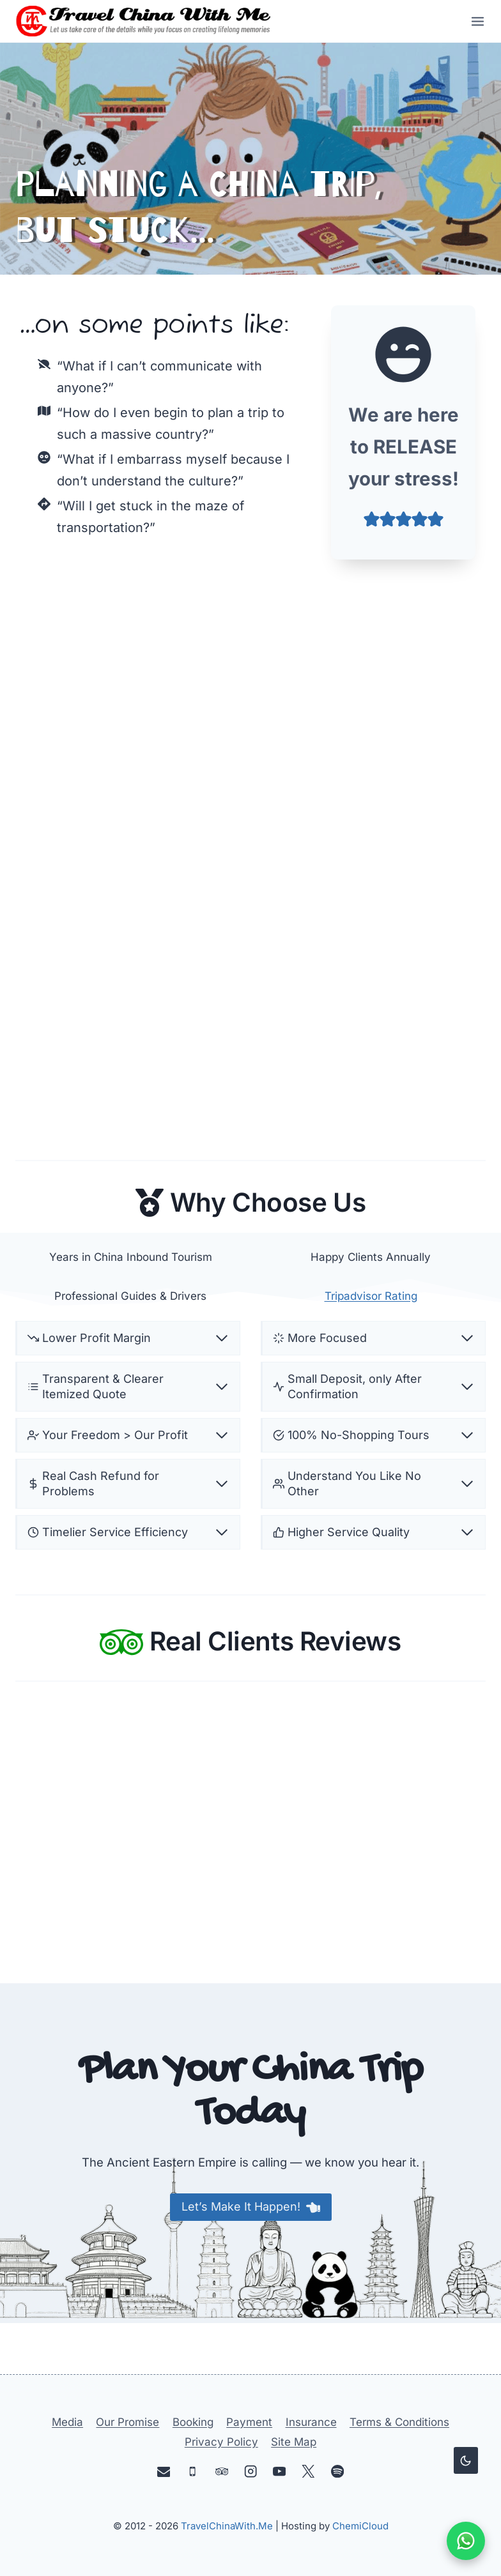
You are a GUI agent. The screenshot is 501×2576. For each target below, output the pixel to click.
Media (67, 2422)
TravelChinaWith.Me (227, 2526)
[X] (308, 2471)
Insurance (311, 2422)
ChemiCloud (360, 2526)
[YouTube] (279, 2471)
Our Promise (127, 2422)
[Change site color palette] (466, 2460)
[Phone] (193, 2471)
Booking (193, 2422)
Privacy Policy (221, 2441)
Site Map (293, 2441)
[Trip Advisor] (221, 2471)
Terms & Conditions (399, 2422)
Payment (249, 2422)
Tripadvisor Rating (371, 1335)
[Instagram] (251, 2471)
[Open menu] (473, 21)
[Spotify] (337, 2471)
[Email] (164, 2471)
